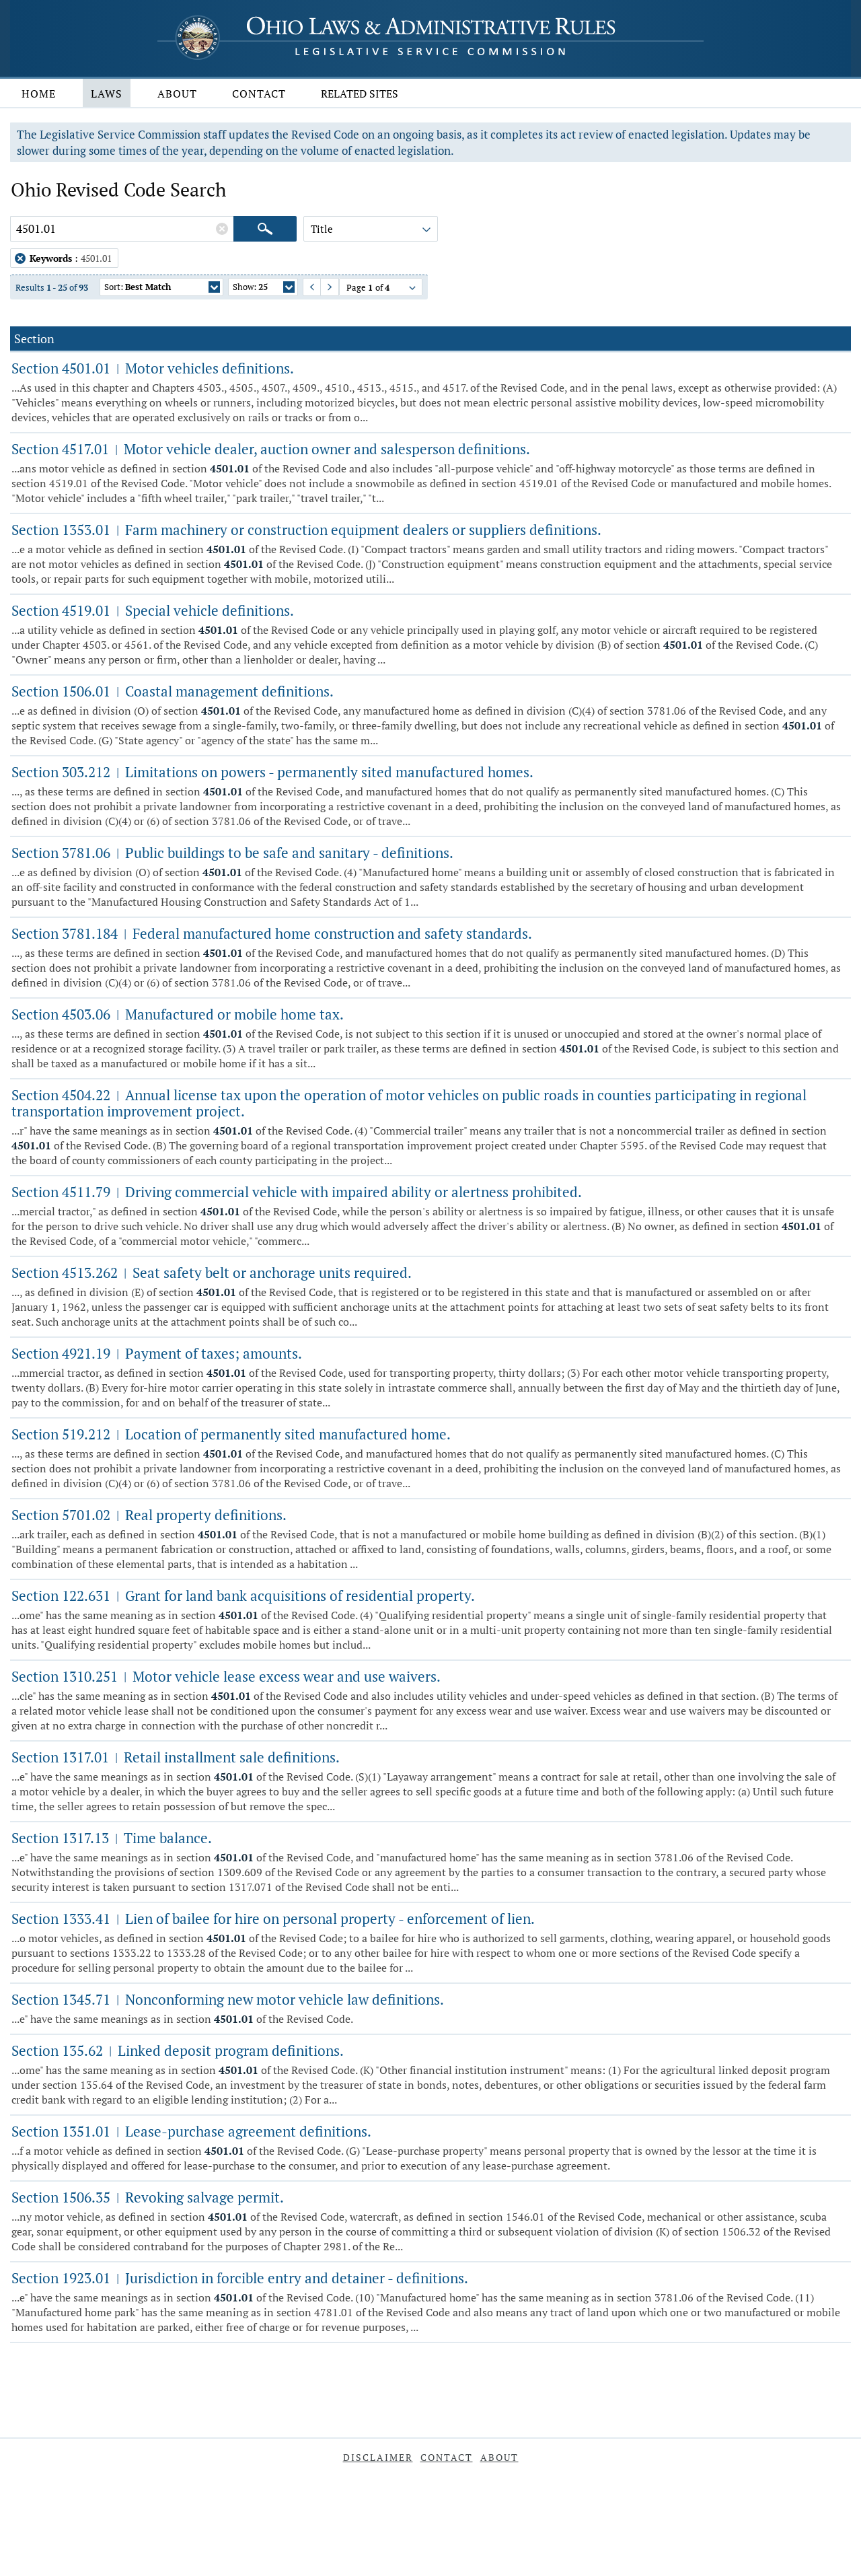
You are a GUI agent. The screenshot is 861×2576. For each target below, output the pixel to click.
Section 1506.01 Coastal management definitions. (172, 691)
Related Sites (359, 93)
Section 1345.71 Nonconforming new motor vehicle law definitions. (227, 1999)
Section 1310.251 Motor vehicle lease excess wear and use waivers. (226, 1676)
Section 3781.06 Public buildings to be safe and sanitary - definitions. (232, 852)
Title (372, 231)
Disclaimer (378, 2457)
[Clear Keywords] (222, 229)
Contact (259, 93)
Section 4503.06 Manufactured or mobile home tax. (177, 1014)
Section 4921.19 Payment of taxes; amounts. (156, 1353)
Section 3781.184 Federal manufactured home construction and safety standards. (271, 933)
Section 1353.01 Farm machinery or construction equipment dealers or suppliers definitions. (306, 529)
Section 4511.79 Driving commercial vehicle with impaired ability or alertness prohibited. (296, 1191)
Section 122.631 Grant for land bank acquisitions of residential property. (243, 1595)
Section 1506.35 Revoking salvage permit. (147, 2197)
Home (39, 93)
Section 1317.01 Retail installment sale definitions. (175, 1757)
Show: (264, 288)
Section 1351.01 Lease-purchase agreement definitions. (191, 2131)
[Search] (265, 229)
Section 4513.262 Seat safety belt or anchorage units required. (211, 1272)
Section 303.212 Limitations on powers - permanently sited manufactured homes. (272, 771)
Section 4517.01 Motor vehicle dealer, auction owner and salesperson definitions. (270, 448)
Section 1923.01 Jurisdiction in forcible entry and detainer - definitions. (239, 2277)
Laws (106, 93)
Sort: (162, 288)
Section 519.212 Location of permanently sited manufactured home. (231, 1434)
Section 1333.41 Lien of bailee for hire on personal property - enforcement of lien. (273, 1918)
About (177, 93)
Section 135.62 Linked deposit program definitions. (177, 2050)
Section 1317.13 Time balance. (111, 1837)
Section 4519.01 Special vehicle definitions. (152, 610)
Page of (382, 288)
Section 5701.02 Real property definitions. (149, 1514)
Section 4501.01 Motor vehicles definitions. (152, 368)
